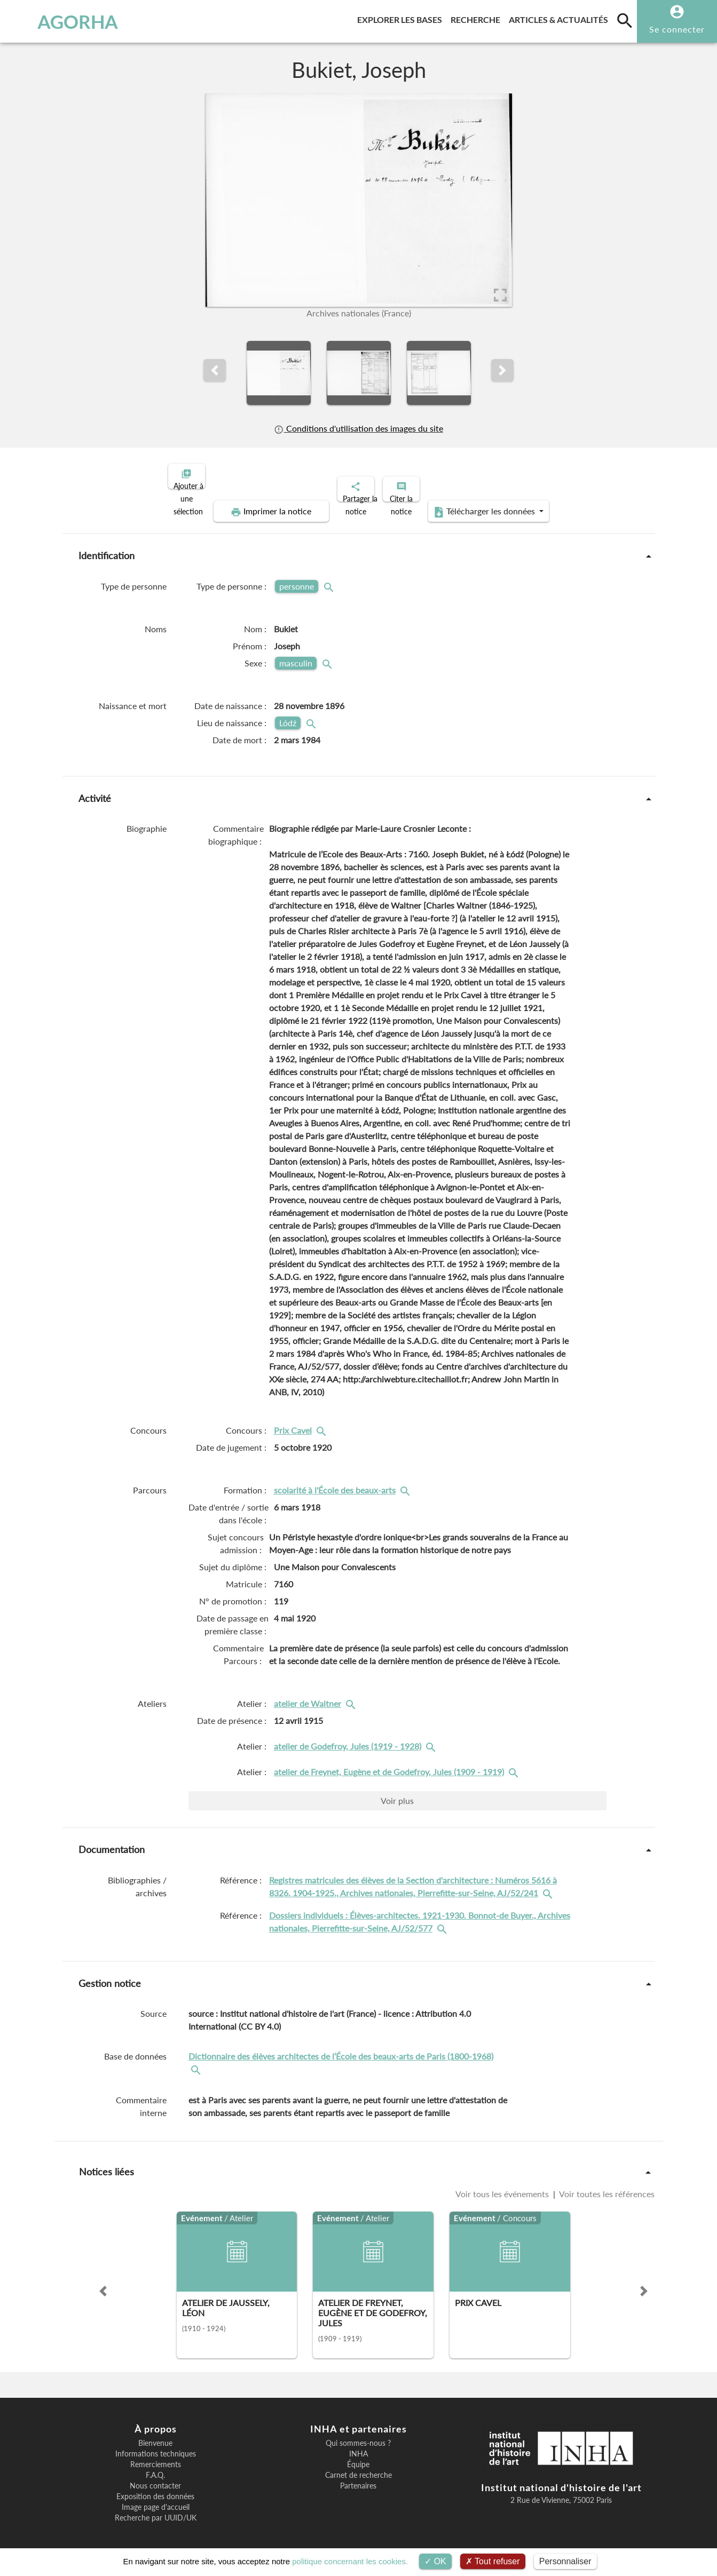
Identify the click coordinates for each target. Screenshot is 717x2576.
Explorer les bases (401, 18)
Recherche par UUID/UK (155, 2508)
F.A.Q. (155, 2466)
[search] (624, 20)
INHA (358, 2444)
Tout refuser (493, 2561)
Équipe (358, 2455)
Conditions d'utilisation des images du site (358, 428)
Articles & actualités (560, 18)
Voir (397, 1791)
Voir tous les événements (503, 2185)
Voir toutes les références (606, 2185)
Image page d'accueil (156, 2498)
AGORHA (61, 21)
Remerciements (155, 2455)
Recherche (478, 18)
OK (435, 2561)
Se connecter (677, 29)
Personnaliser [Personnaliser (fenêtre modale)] (565, 2561)
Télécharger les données (479, 502)
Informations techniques (155, 2444)
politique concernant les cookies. (350, 2561)
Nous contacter (155, 2476)
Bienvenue (155, 2434)
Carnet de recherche (358, 2466)
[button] (214, 370)
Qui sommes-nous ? (358, 2434)
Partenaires (358, 2476)
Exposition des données (155, 2487)
